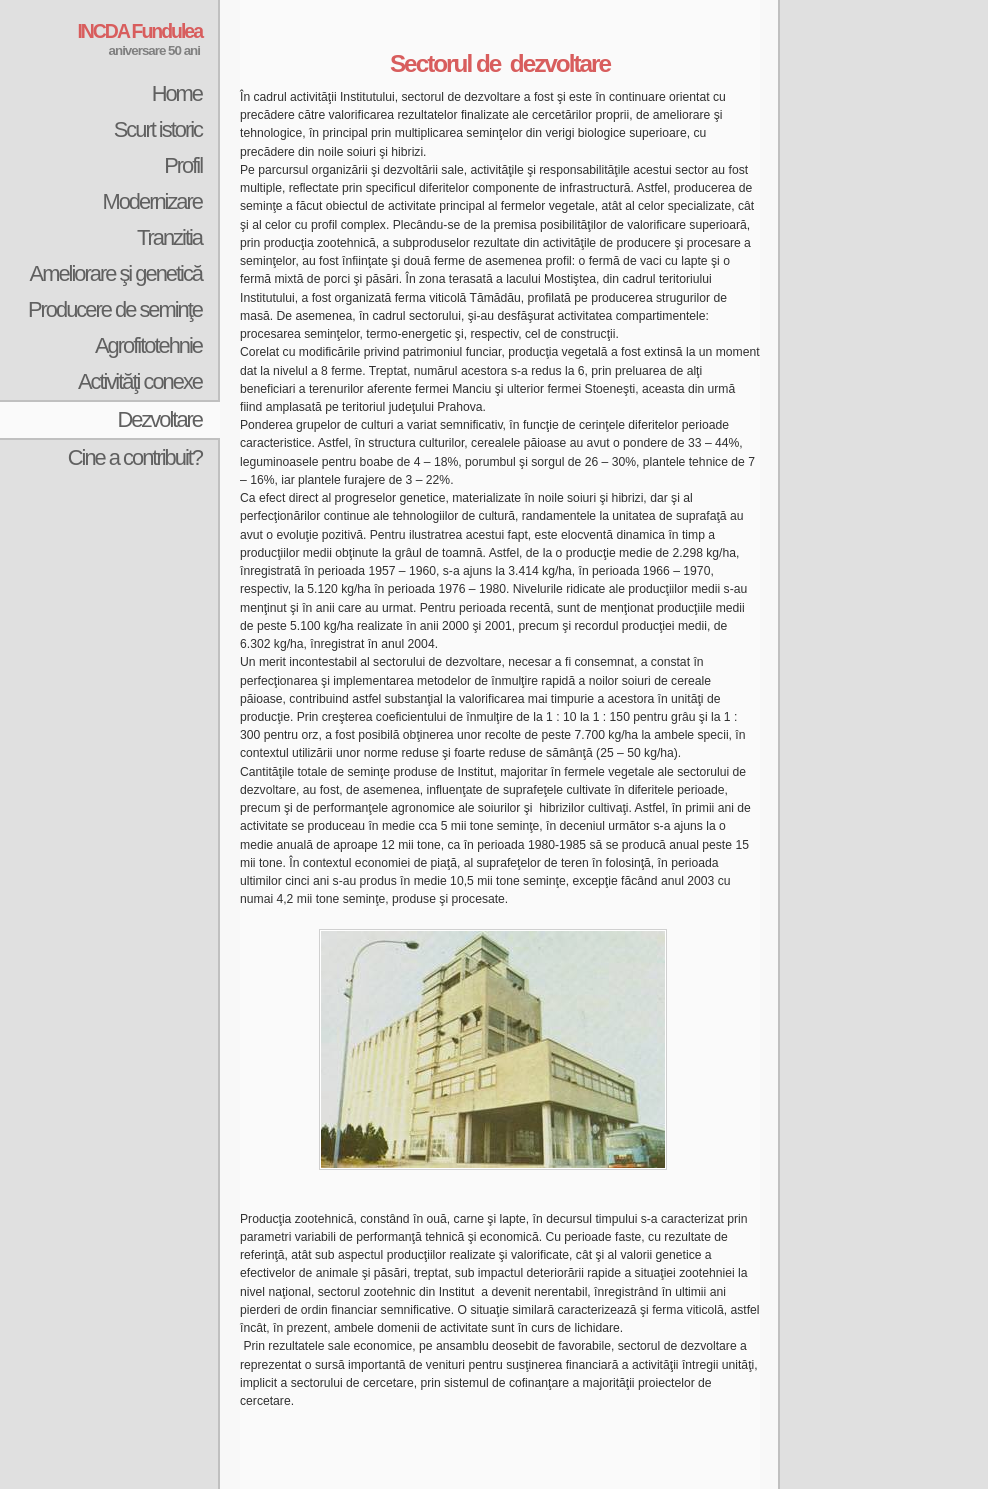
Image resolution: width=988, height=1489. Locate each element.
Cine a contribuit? (135, 457)
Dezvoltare (159, 419)
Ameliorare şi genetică (116, 273)
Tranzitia (169, 237)
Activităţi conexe (140, 381)
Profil (183, 165)
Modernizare (152, 201)
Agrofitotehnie (148, 345)
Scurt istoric (158, 129)
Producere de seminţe (115, 309)
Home (177, 93)
